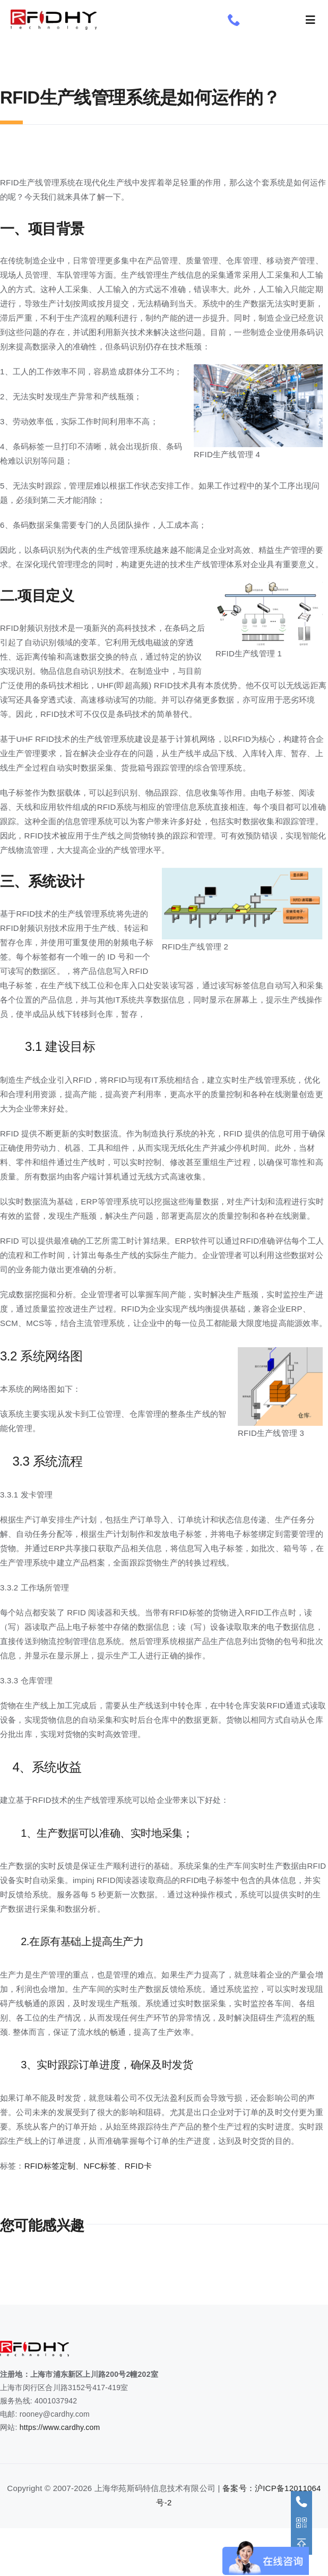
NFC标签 (100, 2165)
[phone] (234, 19)
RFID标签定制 (50, 2165)
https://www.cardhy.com (60, 2427)
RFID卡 (138, 2165)
